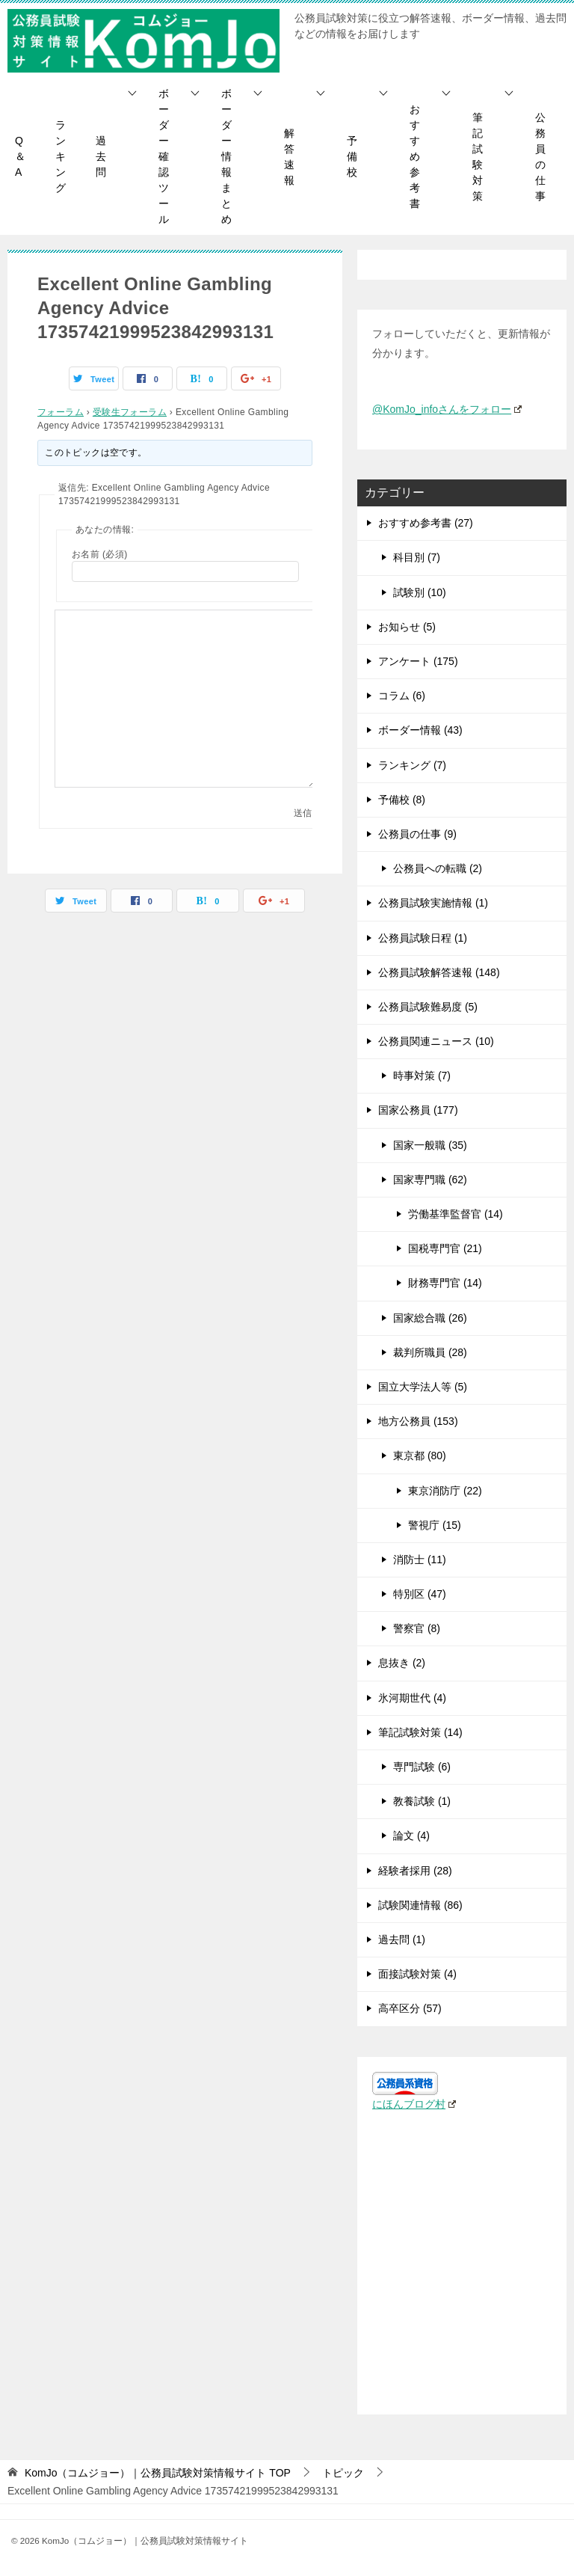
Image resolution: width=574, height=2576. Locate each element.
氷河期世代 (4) (412, 1698)
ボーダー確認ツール (163, 156)
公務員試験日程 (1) (422, 938)
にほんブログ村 (414, 2104)
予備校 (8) (401, 800)
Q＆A (20, 156)
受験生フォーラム (130, 412)
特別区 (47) (419, 1594)
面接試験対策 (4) (417, 1974)
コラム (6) (401, 696)
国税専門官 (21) (445, 1248)
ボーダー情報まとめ (226, 156)
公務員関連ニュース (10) (436, 1041)
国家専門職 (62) (430, 1180)
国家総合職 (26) (430, 1318)
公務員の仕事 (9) (417, 834)
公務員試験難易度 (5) (428, 1007)
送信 (303, 813)
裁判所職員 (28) (430, 1352)
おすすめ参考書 (415, 156)
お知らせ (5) (407, 627)
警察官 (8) (416, 1628)
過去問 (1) (401, 1939)
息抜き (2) (401, 1663)
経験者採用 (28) (415, 1871)
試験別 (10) (419, 592)
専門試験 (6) (422, 1767)
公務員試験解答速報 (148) (439, 972)
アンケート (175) (418, 661)
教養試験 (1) (422, 1801)
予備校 (352, 156)
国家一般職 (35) (430, 1145)
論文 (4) (411, 1835)
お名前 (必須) (100, 554)
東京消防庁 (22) (445, 1491)
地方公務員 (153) (418, 1421)
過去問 (101, 156)
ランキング (60, 156)
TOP (158, 2473)
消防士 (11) (419, 1559)
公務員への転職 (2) (437, 868)
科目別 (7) (416, 557)
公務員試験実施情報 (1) (433, 903)
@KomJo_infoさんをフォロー (447, 409)
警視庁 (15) (434, 1525)
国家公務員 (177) (418, 1110)
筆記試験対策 (477, 156)
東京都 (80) (419, 1456)
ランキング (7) (412, 765)
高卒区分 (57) (410, 2008)
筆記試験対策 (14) (420, 1732)
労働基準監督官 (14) (455, 1214)
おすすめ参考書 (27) (425, 523)
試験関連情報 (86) (420, 1905)
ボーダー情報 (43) (420, 730)
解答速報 (289, 156)
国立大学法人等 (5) (422, 1387)
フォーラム (60, 412)
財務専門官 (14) (445, 1283)
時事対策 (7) (422, 1076)
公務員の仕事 (540, 156)
